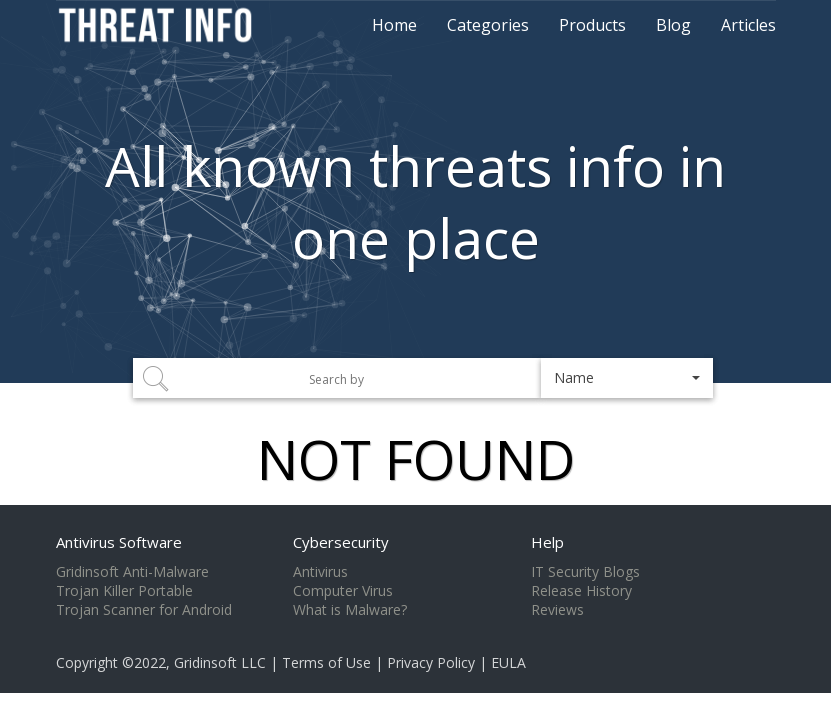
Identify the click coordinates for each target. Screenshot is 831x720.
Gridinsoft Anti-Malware (132, 572)
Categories (488, 25)
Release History (581, 591)
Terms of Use (326, 662)
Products (592, 25)
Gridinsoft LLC (220, 662)
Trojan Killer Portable (124, 591)
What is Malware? (350, 610)
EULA (508, 662)
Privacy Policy (431, 662)
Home (394, 25)
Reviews (557, 610)
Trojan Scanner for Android (144, 610)
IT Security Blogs (585, 572)
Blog (673, 25)
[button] (627, 378)
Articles (748, 25)
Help (547, 542)
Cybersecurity (341, 542)
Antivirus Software (119, 542)
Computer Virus (343, 591)
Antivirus (320, 572)
